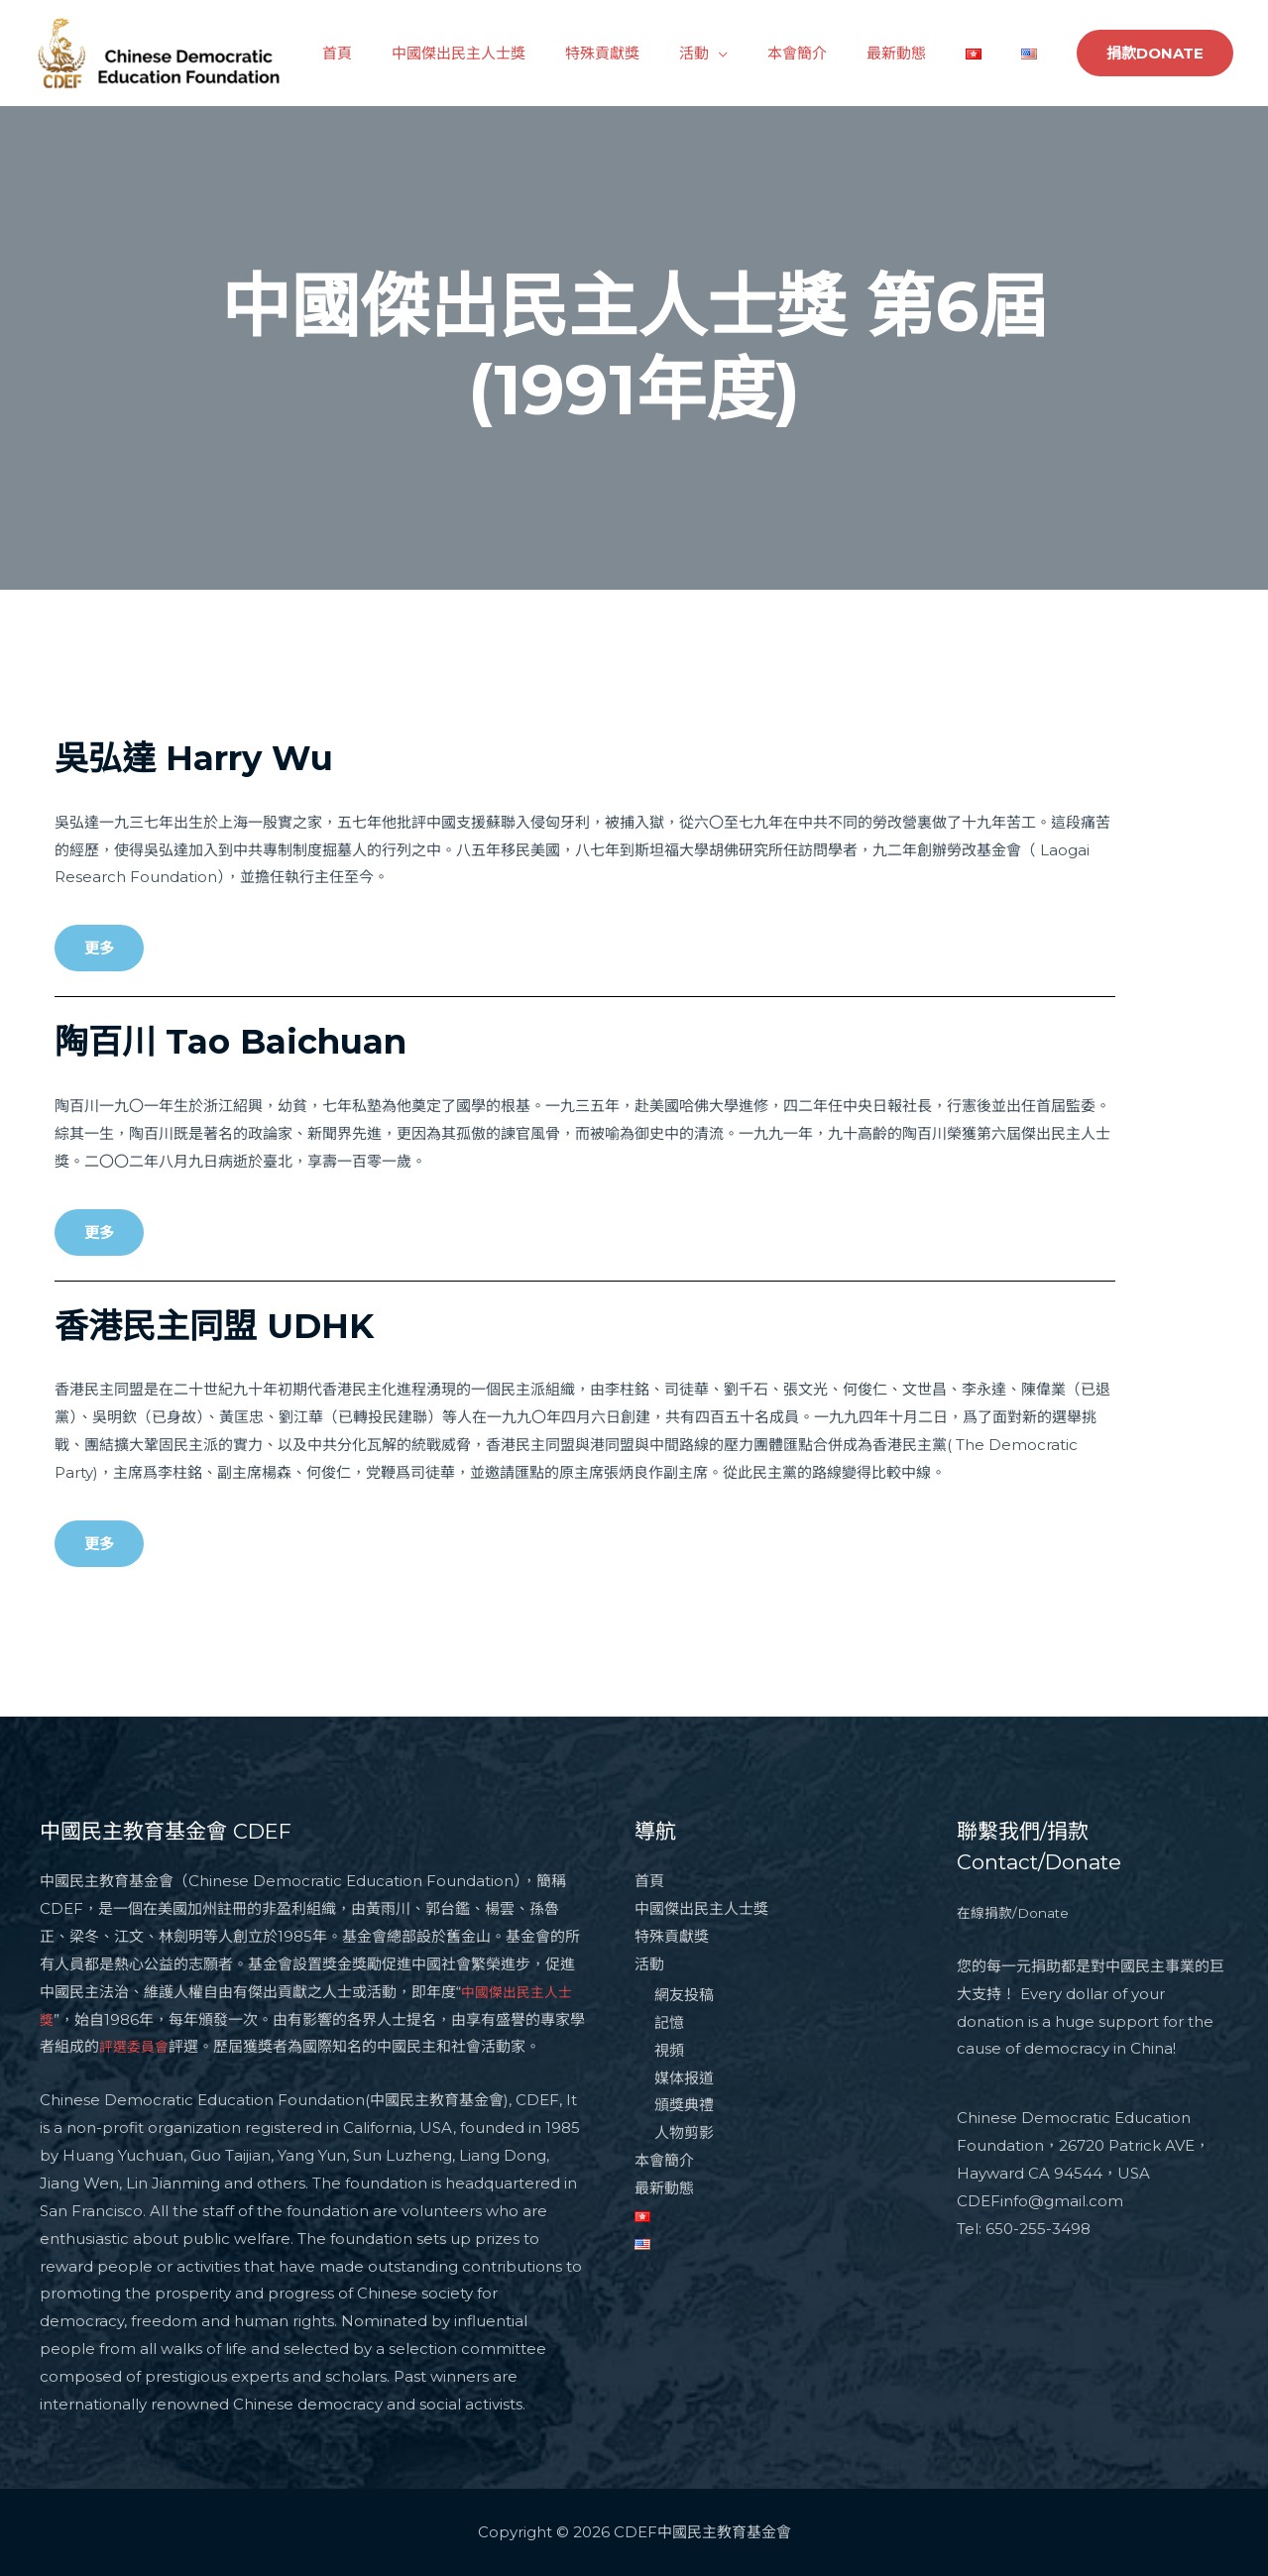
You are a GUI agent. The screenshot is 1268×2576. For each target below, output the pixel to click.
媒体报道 (684, 2078)
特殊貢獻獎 (657, 53)
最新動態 (921, 53)
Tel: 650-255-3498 (1024, 2228)
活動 (738, 53)
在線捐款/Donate (1018, 1912)
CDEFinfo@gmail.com (1040, 2200)
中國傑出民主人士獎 (523, 53)
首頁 (411, 53)
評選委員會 (151, 2046)
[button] (99, 948)
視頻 (669, 2050)
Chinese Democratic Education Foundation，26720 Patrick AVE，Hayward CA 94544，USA (1083, 2145)
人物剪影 (684, 2133)
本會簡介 (832, 53)
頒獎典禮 (684, 2105)
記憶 (669, 2022)
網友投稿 (684, 1994)
